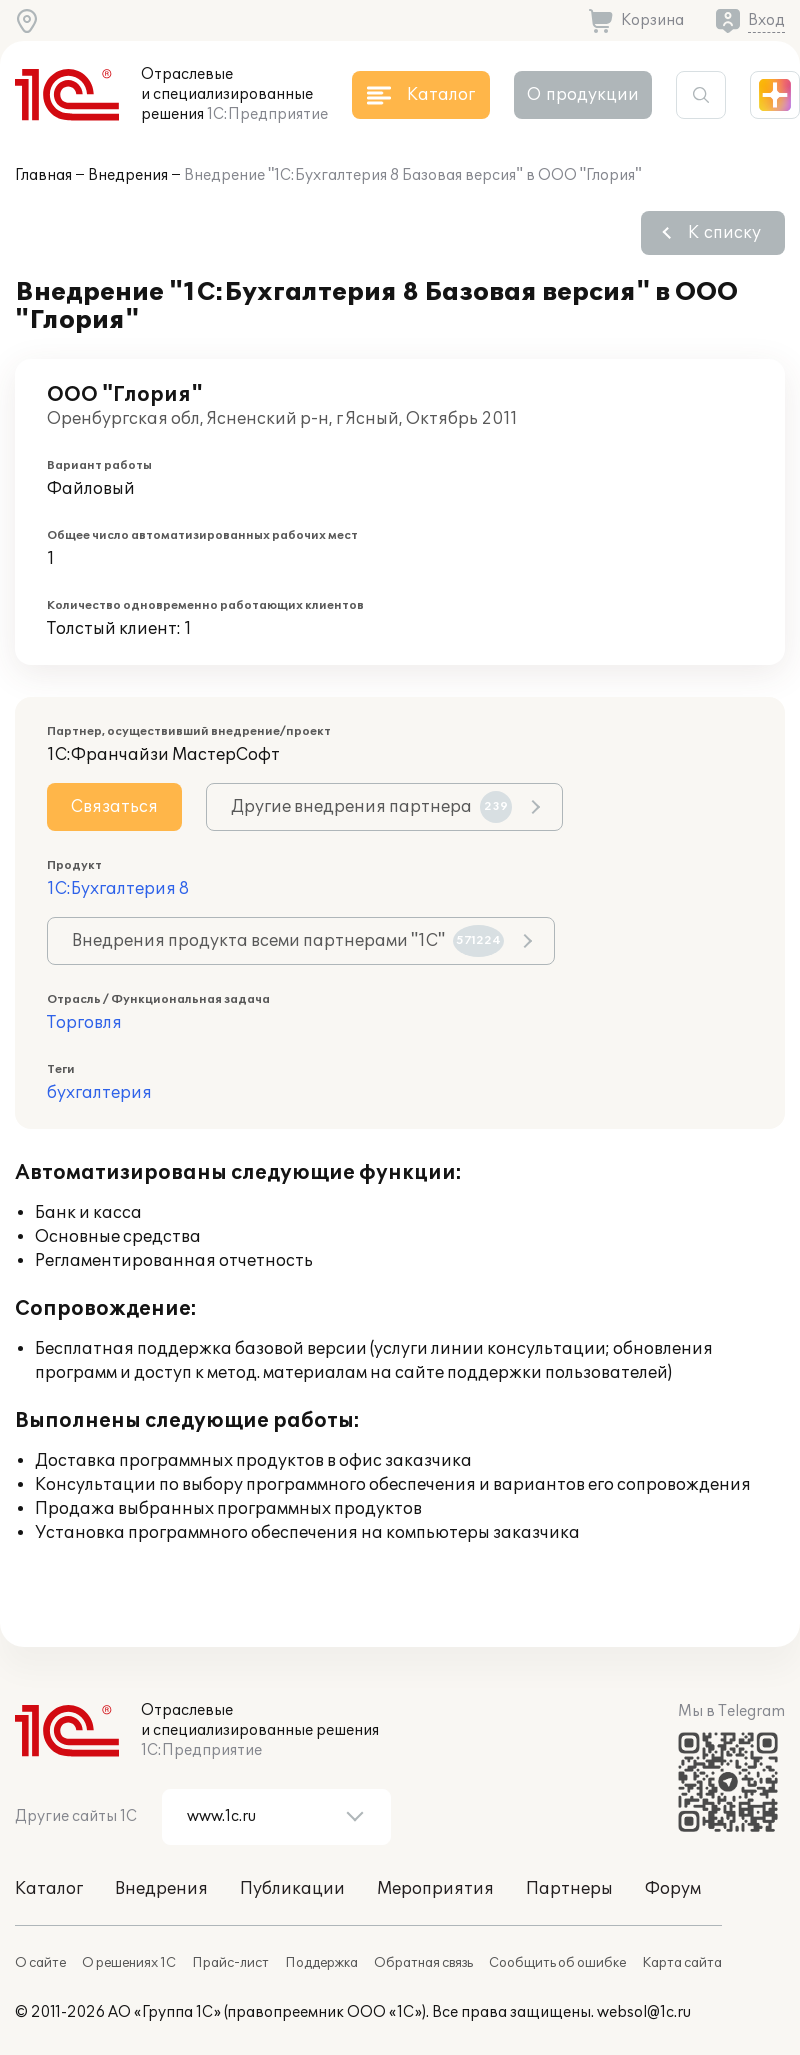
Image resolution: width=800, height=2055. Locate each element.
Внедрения (128, 175)
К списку (724, 233)
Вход (766, 20)
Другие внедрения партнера (371, 807)
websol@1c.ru (644, 2012)
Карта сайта (682, 1963)
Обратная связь (423, 1963)
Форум (673, 1889)
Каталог (49, 1889)
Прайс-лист (230, 1963)
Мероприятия (435, 1889)
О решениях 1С (129, 1963)
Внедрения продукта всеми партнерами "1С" (288, 941)
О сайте (40, 1963)
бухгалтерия (99, 1093)
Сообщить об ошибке (557, 1963)
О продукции (583, 95)
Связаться (114, 807)
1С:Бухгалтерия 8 (118, 889)
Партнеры (569, 1889)
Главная (43, 175)
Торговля (84, 1023)
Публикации (292, 1889)
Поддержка (321, 1963)
